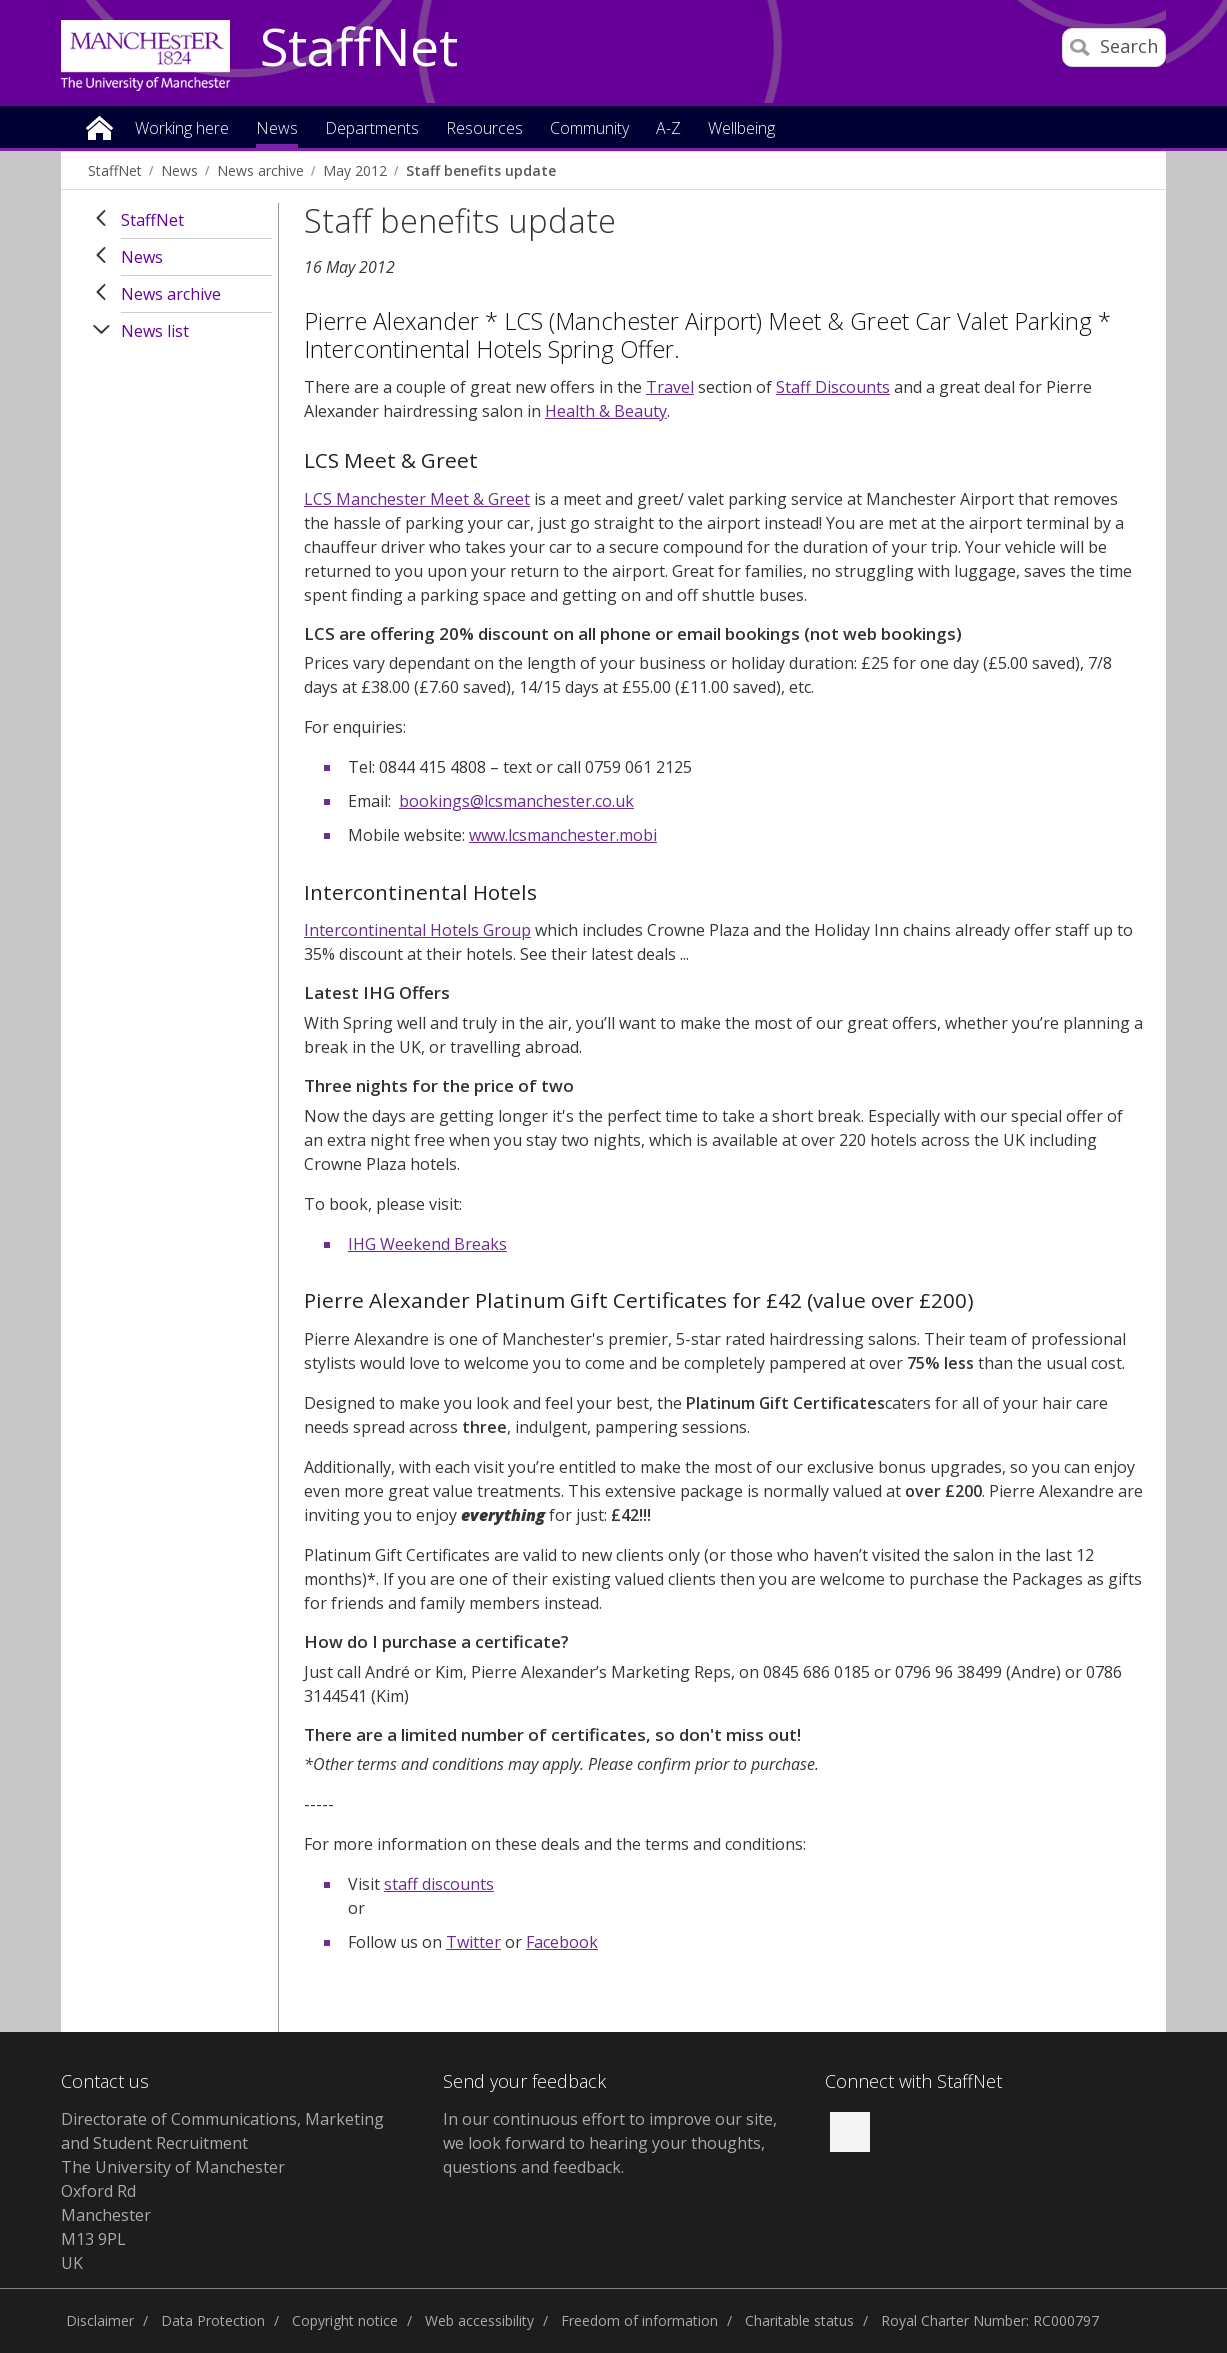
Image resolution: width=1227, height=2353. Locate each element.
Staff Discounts (833, 387)
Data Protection (213, 2320)
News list (155, 331)
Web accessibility (479, 2320)
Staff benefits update (481, 170)
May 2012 (355, 170)
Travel (670, 387)
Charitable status (799, 2320)
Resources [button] (484, 129)
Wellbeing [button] (741, 129)
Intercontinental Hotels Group (417, 930)
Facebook (562, 1942)
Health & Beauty (606, 411)
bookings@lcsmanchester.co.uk (516, 801)
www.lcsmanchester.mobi (563, 835)
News (179, 170)
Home (99, 126)
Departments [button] (372, 129)
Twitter (473, 1942)
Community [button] (589, 129)
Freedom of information (639, 2320)
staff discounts (439, 1884)
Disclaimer (100, 2320)
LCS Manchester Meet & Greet (417, 499)
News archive (260, 170)
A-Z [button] (668, 129)
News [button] (277, 129)
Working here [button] (182, 129)
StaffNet (359, 48)
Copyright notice (345, 2320)
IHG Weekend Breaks (427, 1244)
